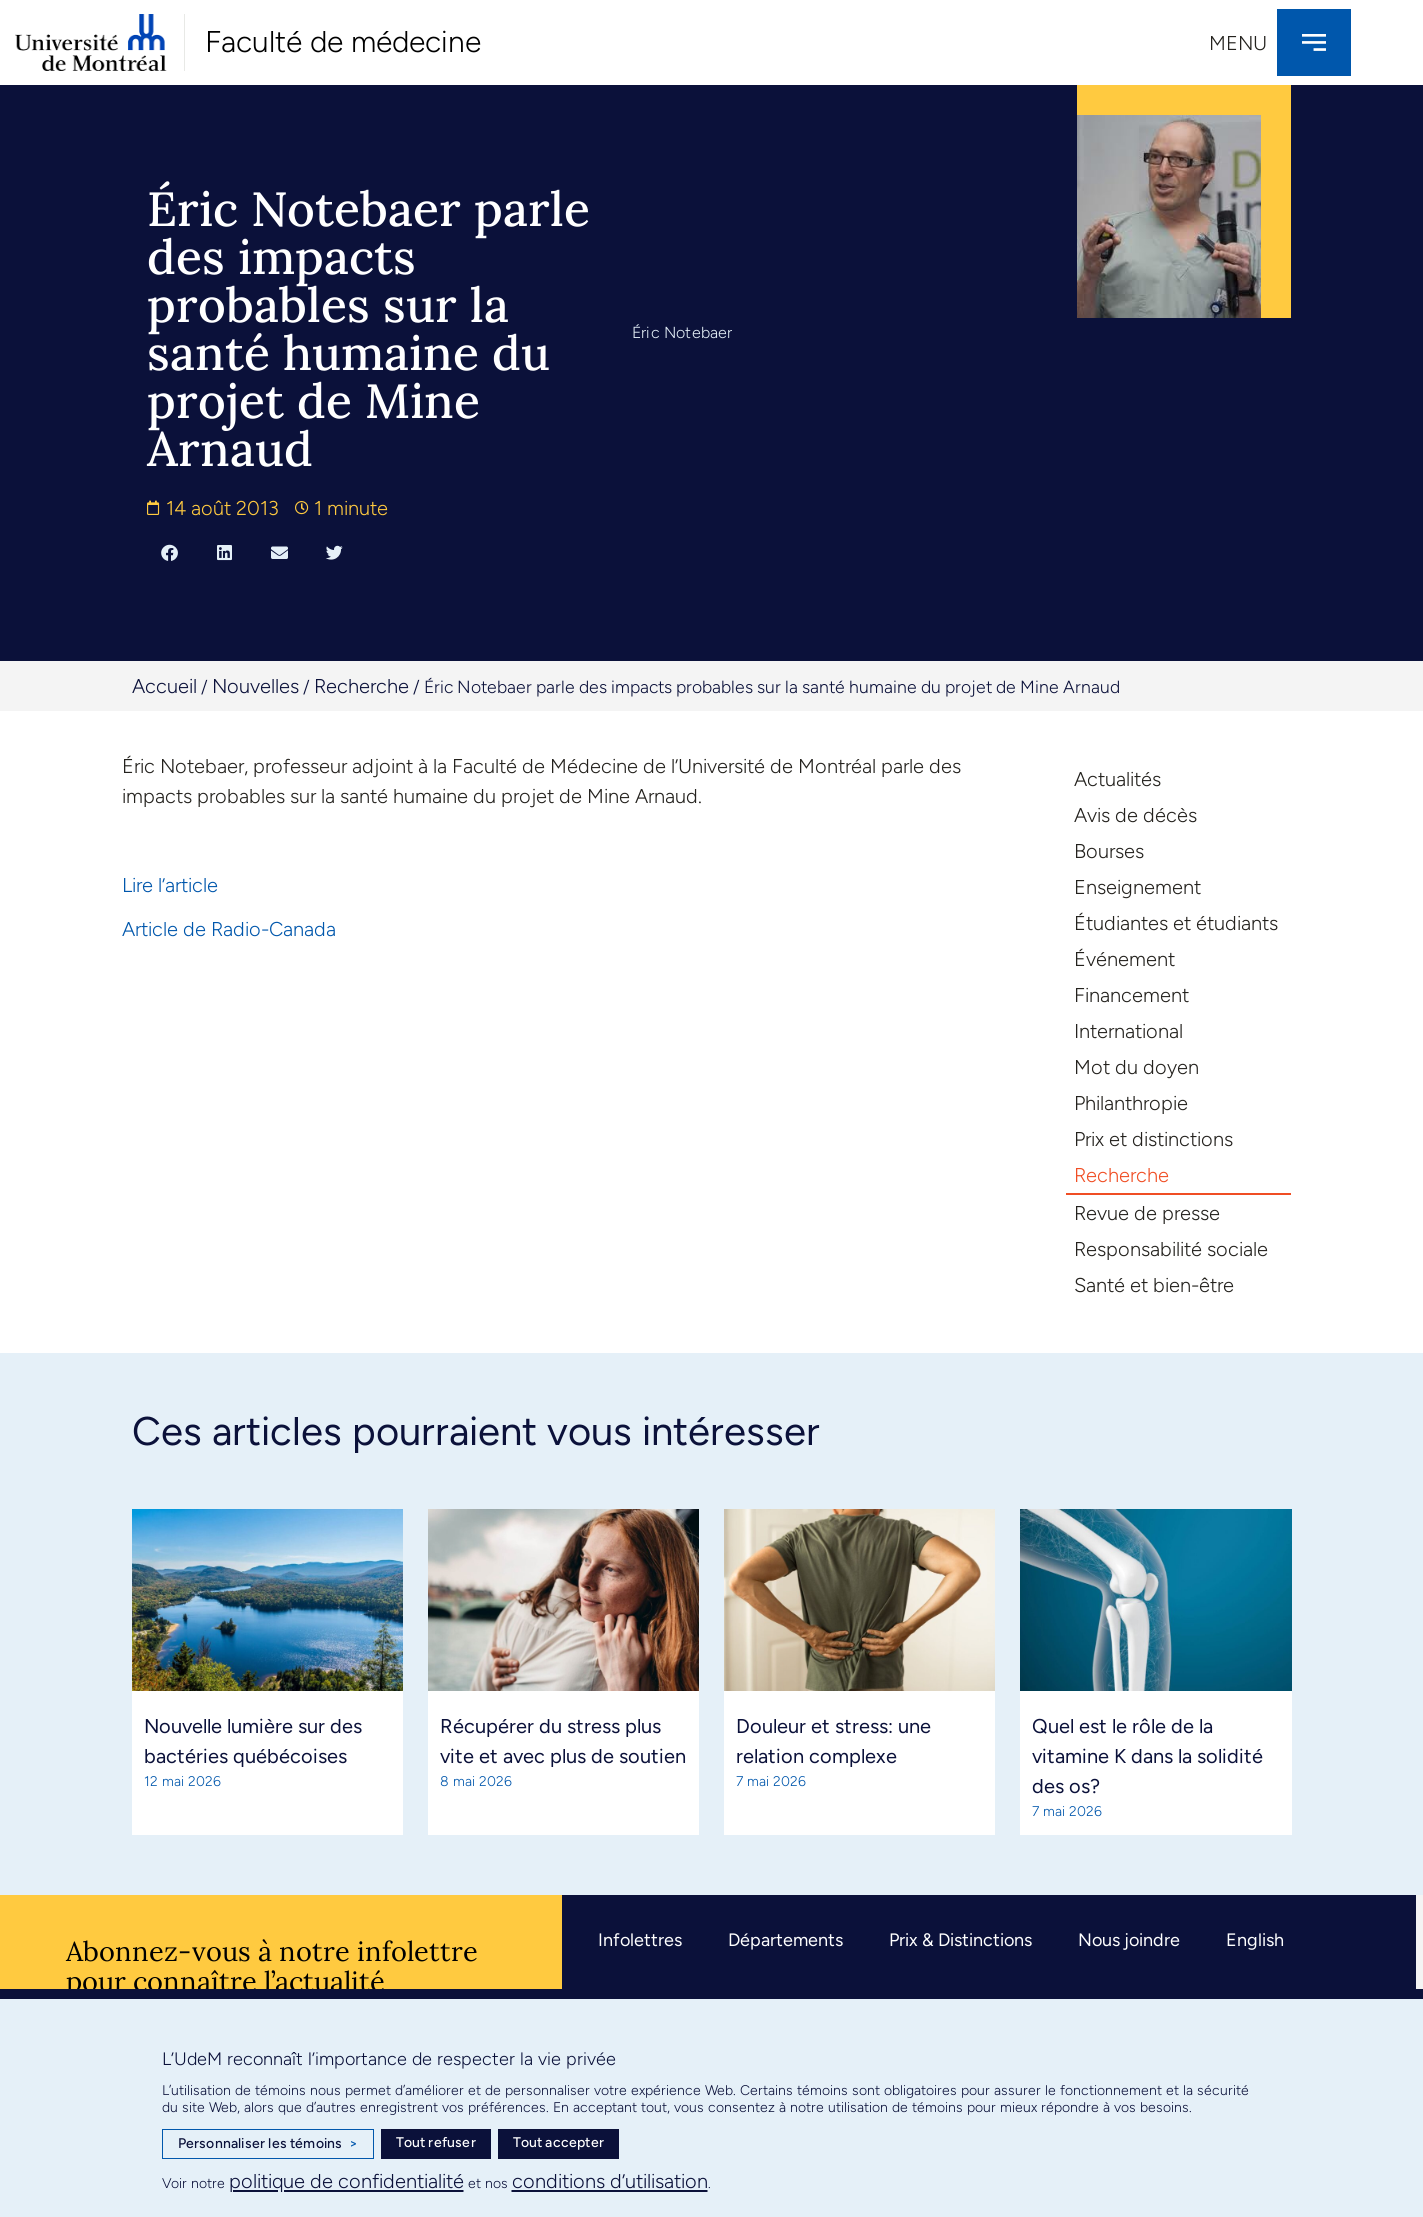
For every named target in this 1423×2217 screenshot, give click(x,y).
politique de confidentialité (346, 2181)
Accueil (164, 686)
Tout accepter (558, 2142)
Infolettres (640, 1940)
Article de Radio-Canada (229, 929)
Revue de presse (1147, 1213)
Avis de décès (1135, 815)
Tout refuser (435, 2142)
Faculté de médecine (343, 41)
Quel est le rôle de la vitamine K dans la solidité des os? (1147, 1756)
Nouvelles (255, 686)
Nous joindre (1129, 1940)
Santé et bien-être (1154, 1285)
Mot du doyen (1136, 1067)
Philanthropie (1131, 1103)
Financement (1131, 995)
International (1128, 1031)
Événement (1124, 959)
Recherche (361, 686)
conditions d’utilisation (610, 2181)
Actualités (1117, 779)
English (1255, 1940)
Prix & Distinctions (960, 1940)
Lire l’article (170, 885)
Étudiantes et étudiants (1176, 923)
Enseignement (1137, 887)
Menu (1238, 43)
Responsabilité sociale (1171, 1249)
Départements (785, 1940)
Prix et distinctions (1153, 1139)
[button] (169, 552)
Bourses (1109, 851)
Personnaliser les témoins (268, 2144)
